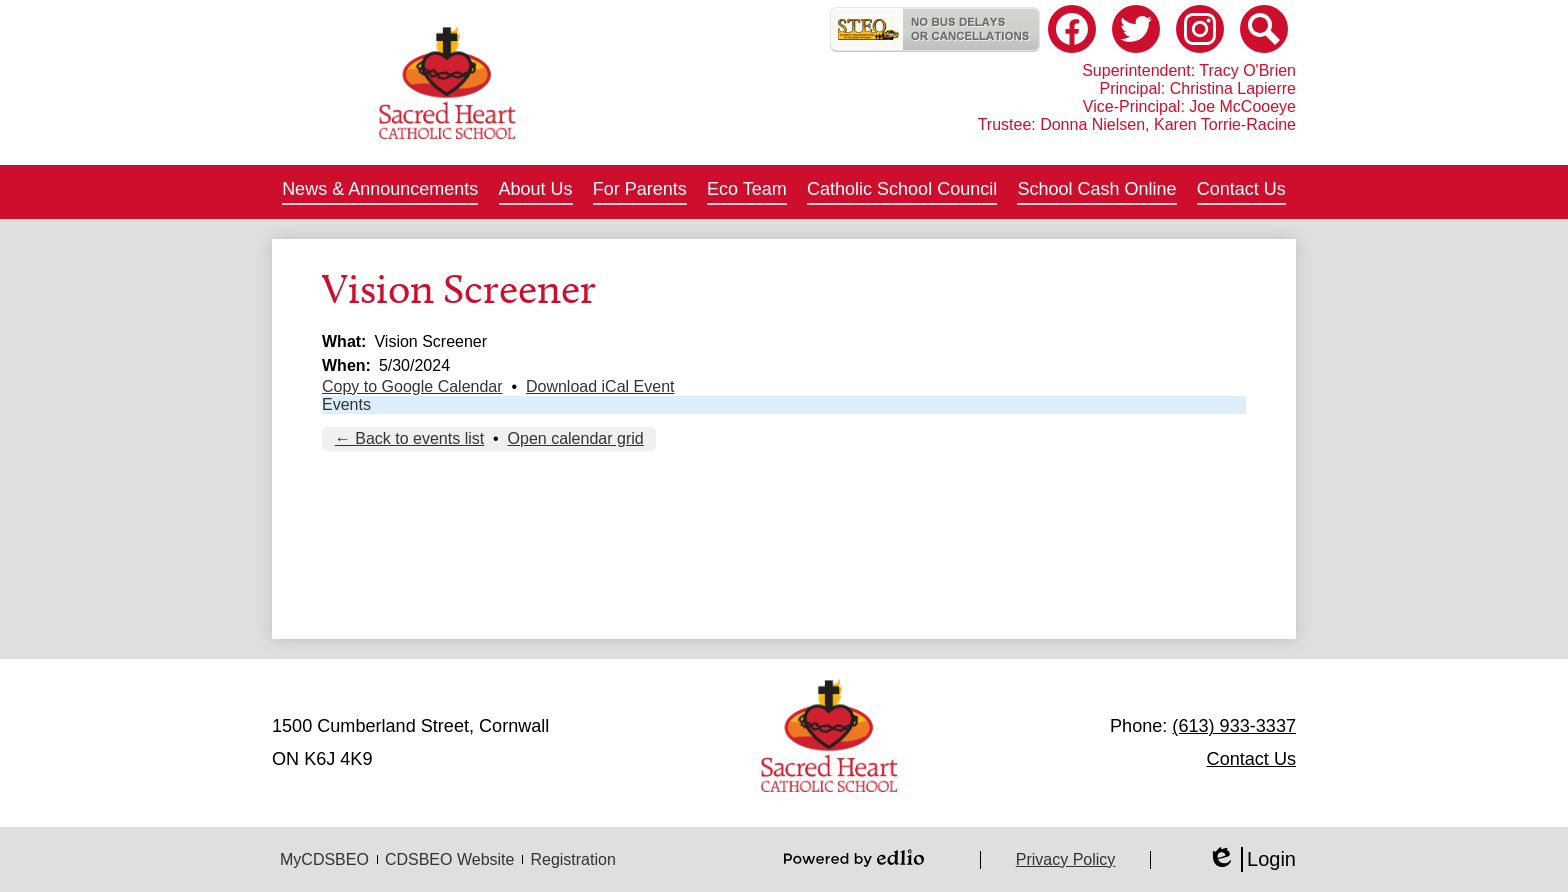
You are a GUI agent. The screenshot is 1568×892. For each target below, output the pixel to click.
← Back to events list (409, 438)
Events (346, 404)
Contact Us (1251, 759)
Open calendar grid (576, 438)
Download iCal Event (600, 386)
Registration (572, 859)
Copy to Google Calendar (412, 386)
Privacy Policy (1066, 859)
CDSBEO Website (450, 859)
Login (1251, 859)
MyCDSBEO (324, 859)
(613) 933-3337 (1234, 726)
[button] (380, 192)
